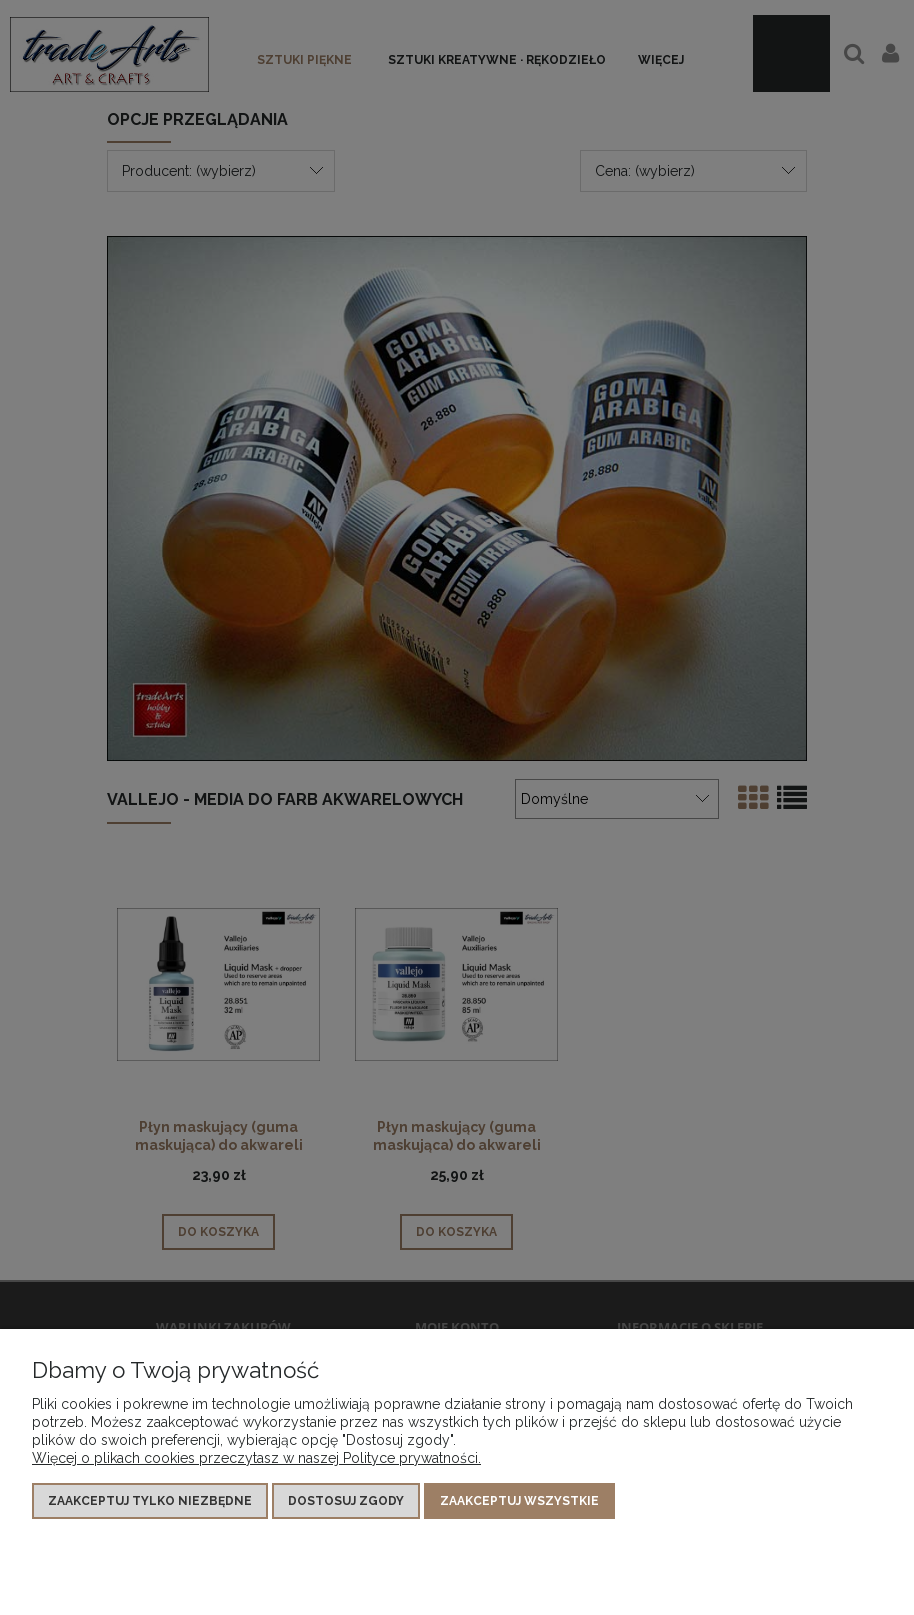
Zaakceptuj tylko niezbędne (150, 1501)
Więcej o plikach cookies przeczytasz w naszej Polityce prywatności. (256, 1458)
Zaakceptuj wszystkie (519, 1501)
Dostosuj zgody (346, 1501)
